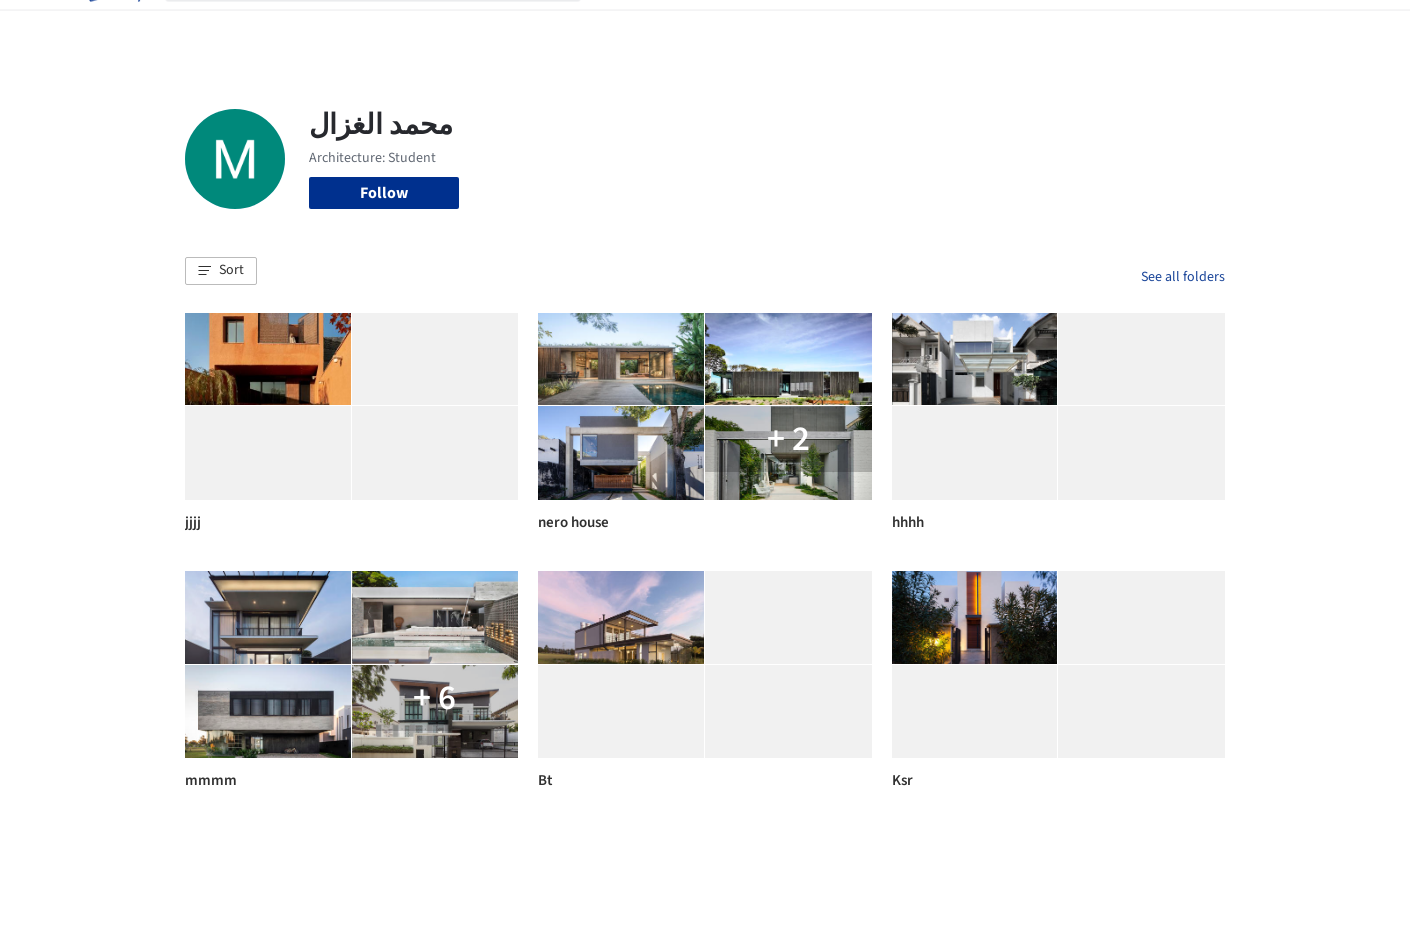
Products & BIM (790, 28)
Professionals (905, 28)
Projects (629, 28)
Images (697, 28)
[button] (221, 271)
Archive (1046, 28)
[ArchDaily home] (113, 28)
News (986, 28)
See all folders (1183, 277)
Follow (384, 193)
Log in (1148, 28)
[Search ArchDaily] (389, 28)
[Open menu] (1313, 28)
